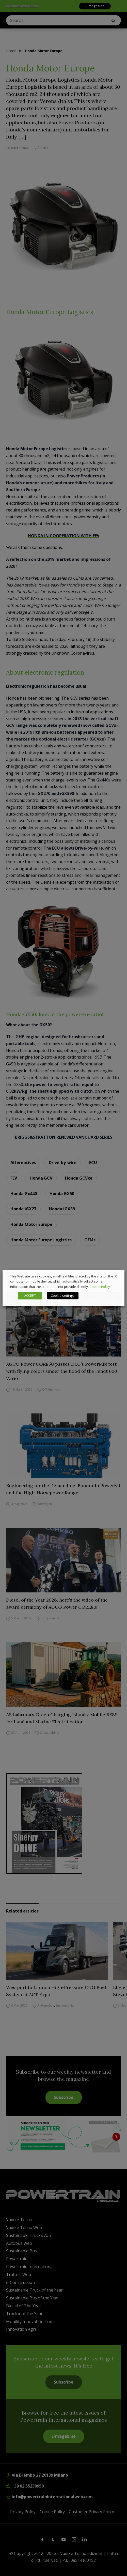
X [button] (116, 1276)
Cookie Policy (99, 1286)
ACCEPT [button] (30, 1295)
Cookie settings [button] (62, 1295)
